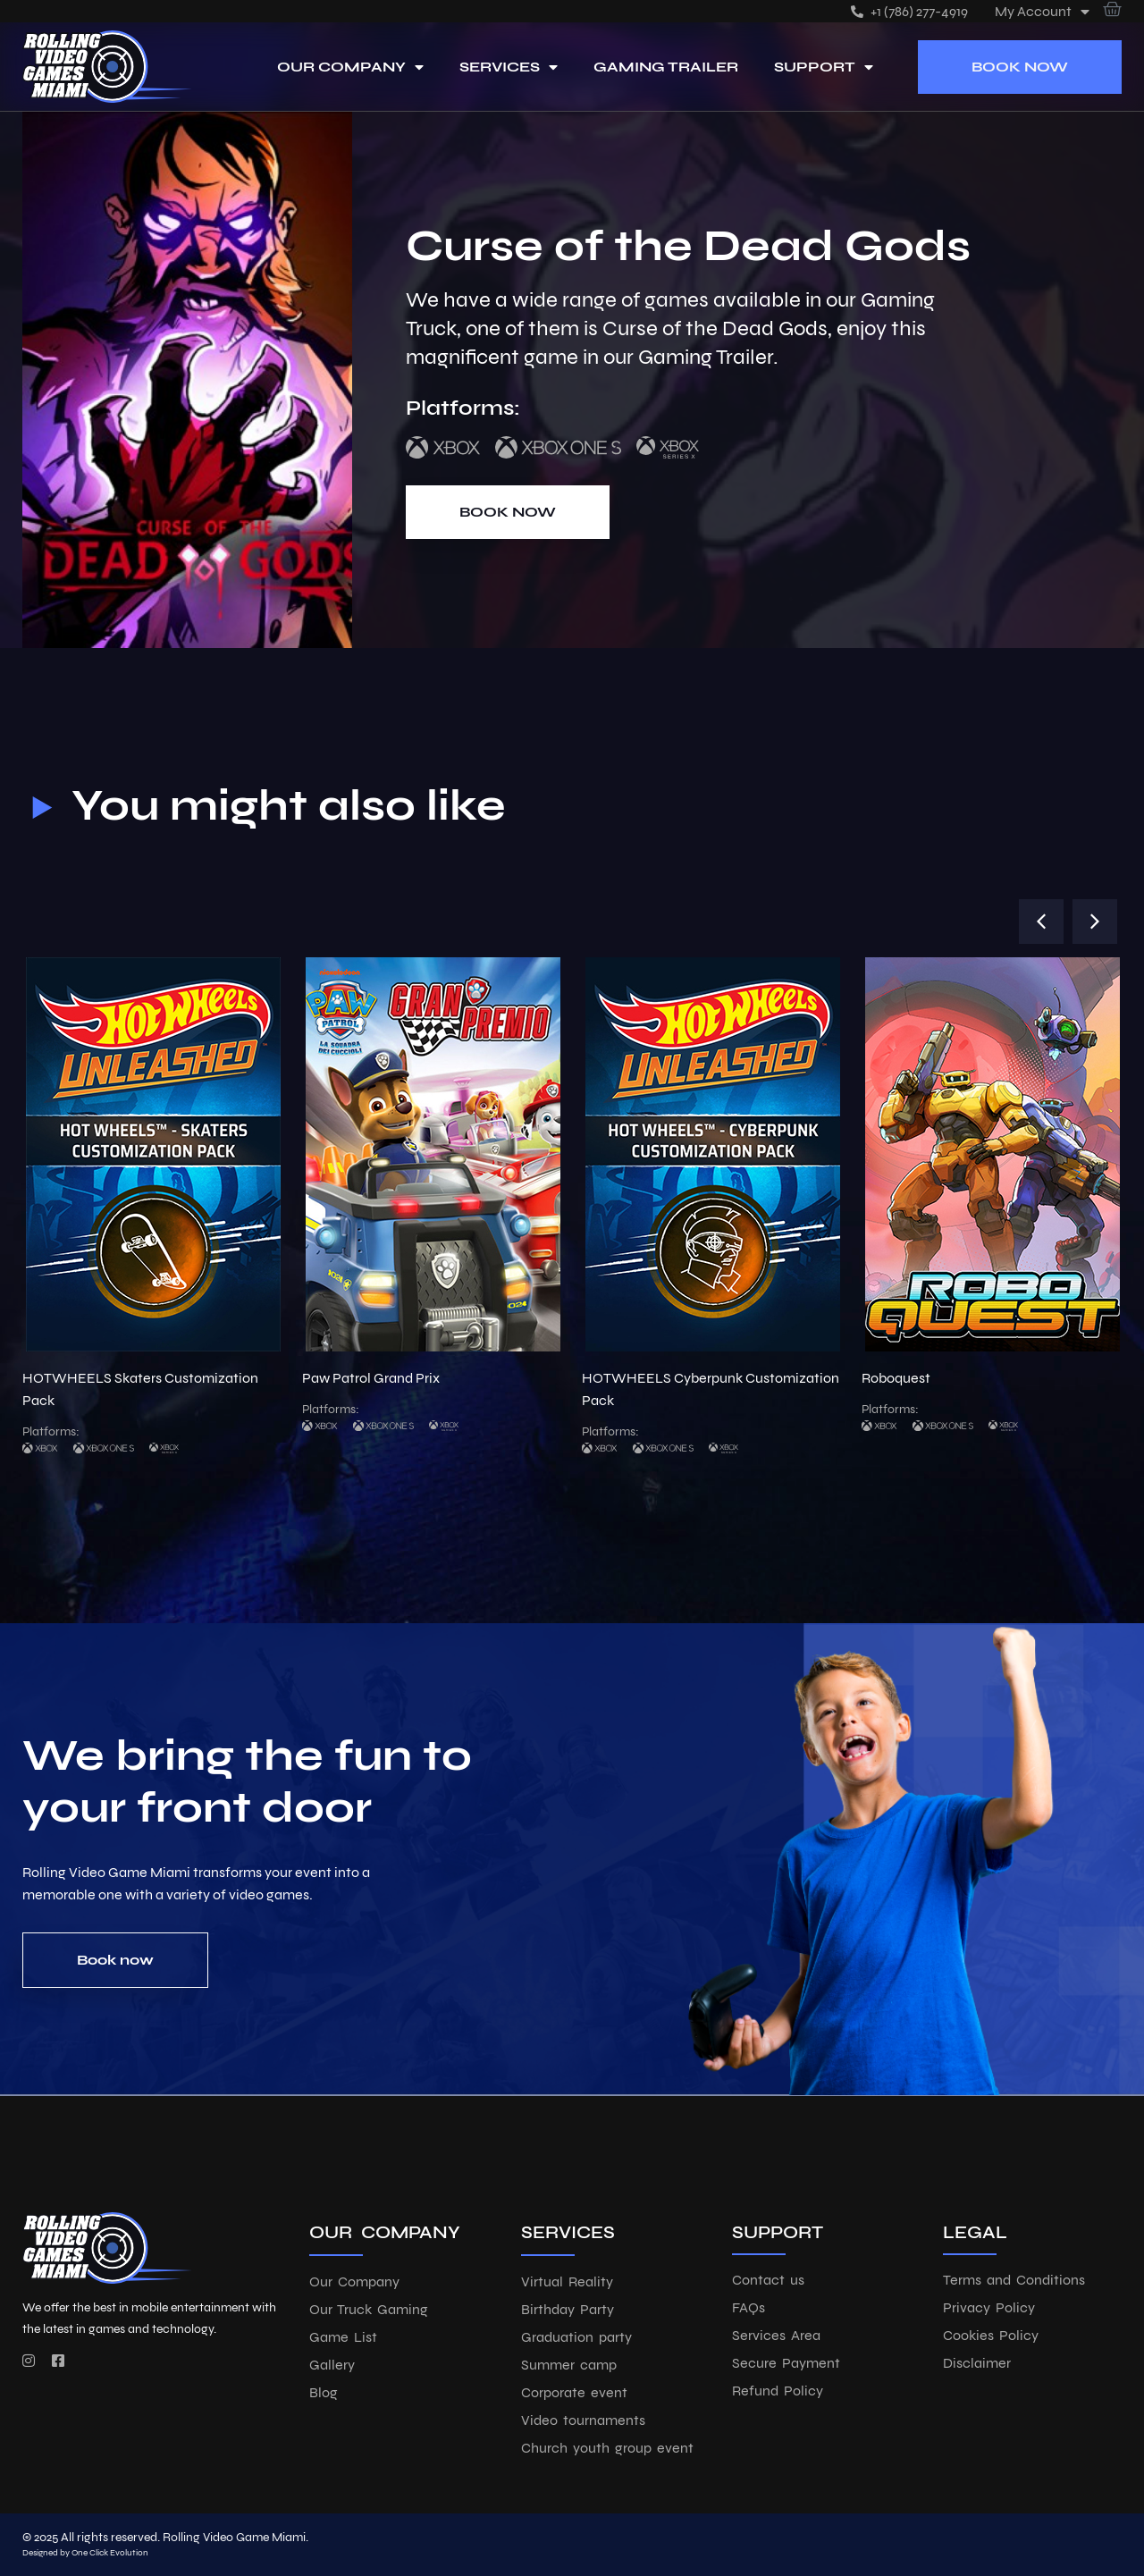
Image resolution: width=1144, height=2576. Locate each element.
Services (508, 67)
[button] (1041, 921)
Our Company (350, 67)
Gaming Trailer (665, 66)
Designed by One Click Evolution (85, 2552)
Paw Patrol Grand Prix (371, 1377)
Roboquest (896, 1377)
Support (823, 67)
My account (1042, 11)
